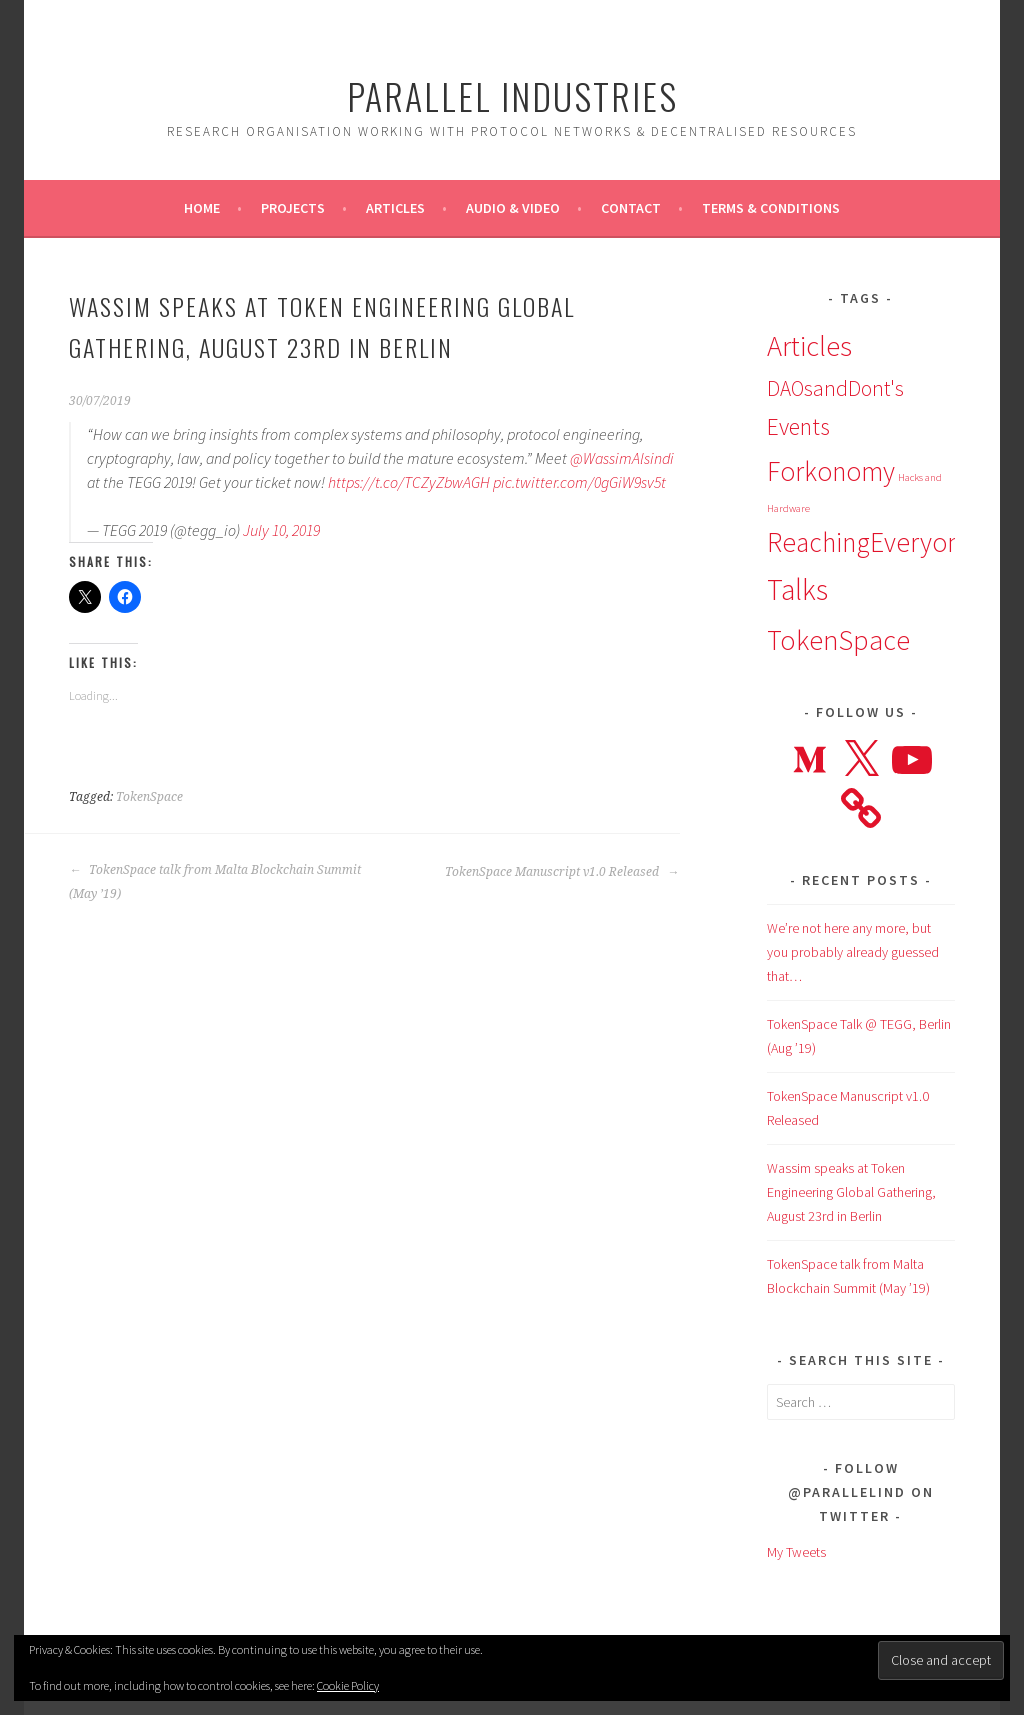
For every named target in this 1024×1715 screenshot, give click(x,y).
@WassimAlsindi (622, 458)
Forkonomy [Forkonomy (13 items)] (831, 471)
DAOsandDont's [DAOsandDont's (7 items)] (835, 388)
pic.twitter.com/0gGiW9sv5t (579, 482)
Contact (631, 208)
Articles (395, 208)
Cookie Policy (348, 1685)
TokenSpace (149, 797)
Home (202, 208)
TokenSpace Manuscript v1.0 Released (562, 872)
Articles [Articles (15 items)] (809, 346)
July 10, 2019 (281, 530)
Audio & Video (513, 208)
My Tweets (796, 1552)
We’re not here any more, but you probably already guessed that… (853, 952)
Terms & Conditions (771, 208)
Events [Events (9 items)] (798, 426)
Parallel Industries (512, 95)
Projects (293, 208)
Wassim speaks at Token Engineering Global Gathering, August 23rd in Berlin (851, 1192)
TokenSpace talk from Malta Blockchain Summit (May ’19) (215, 882)
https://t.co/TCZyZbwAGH (409, 482)
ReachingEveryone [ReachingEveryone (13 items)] (871, 542)
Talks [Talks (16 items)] (797, 589)
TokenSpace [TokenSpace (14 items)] (838, 640)
